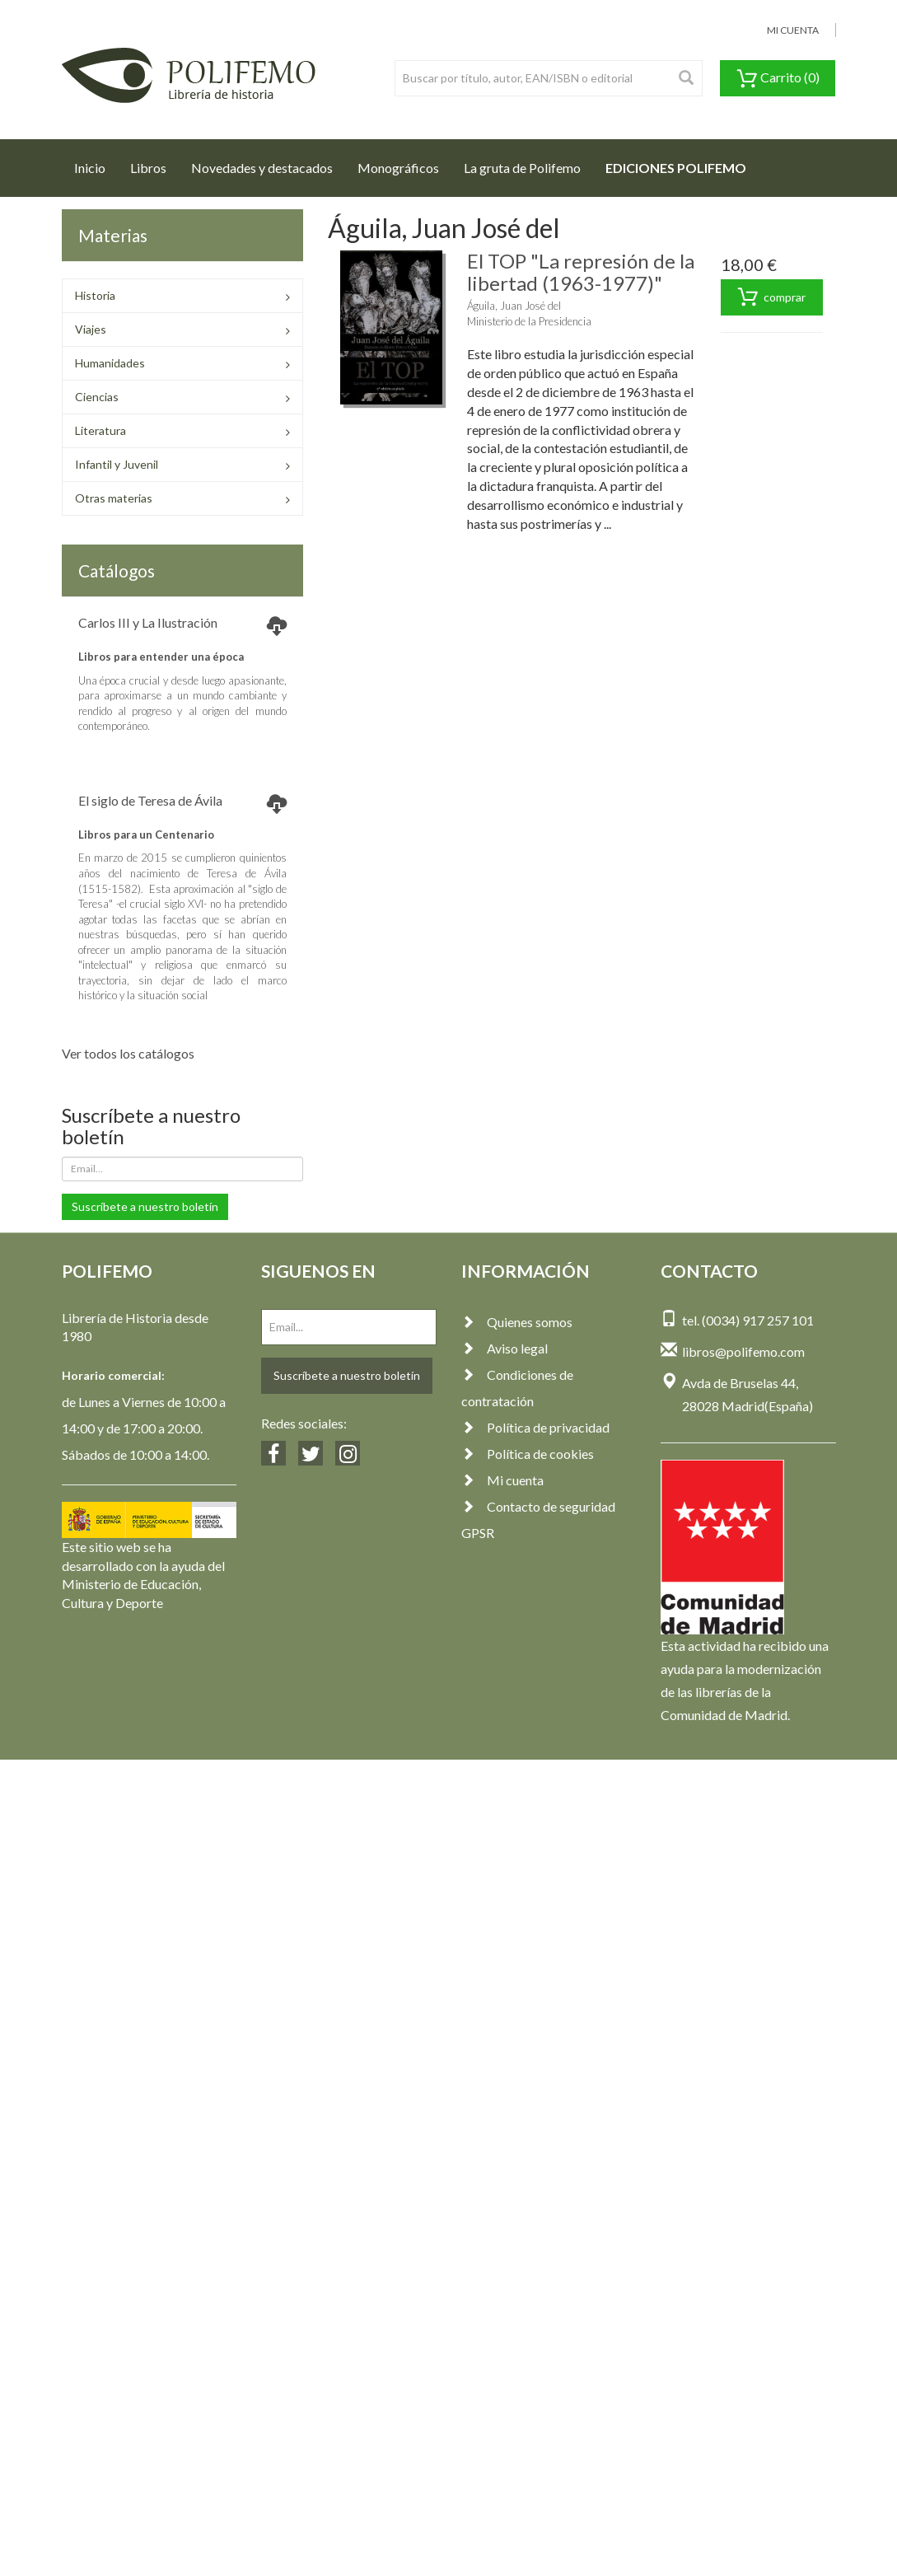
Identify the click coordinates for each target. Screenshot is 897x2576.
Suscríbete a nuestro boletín (145, 1206)
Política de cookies (527, 1453)
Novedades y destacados (262, 167)
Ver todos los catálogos (128, 1053)
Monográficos (398, 167)
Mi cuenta (502, 1480)
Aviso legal (504, 1348)
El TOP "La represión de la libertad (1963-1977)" (580, 271)
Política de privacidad (535, 1427)
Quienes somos (516, 1322)
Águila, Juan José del (514, 305)
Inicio (96, 163)
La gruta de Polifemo (522, 167)
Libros (148, 167)
